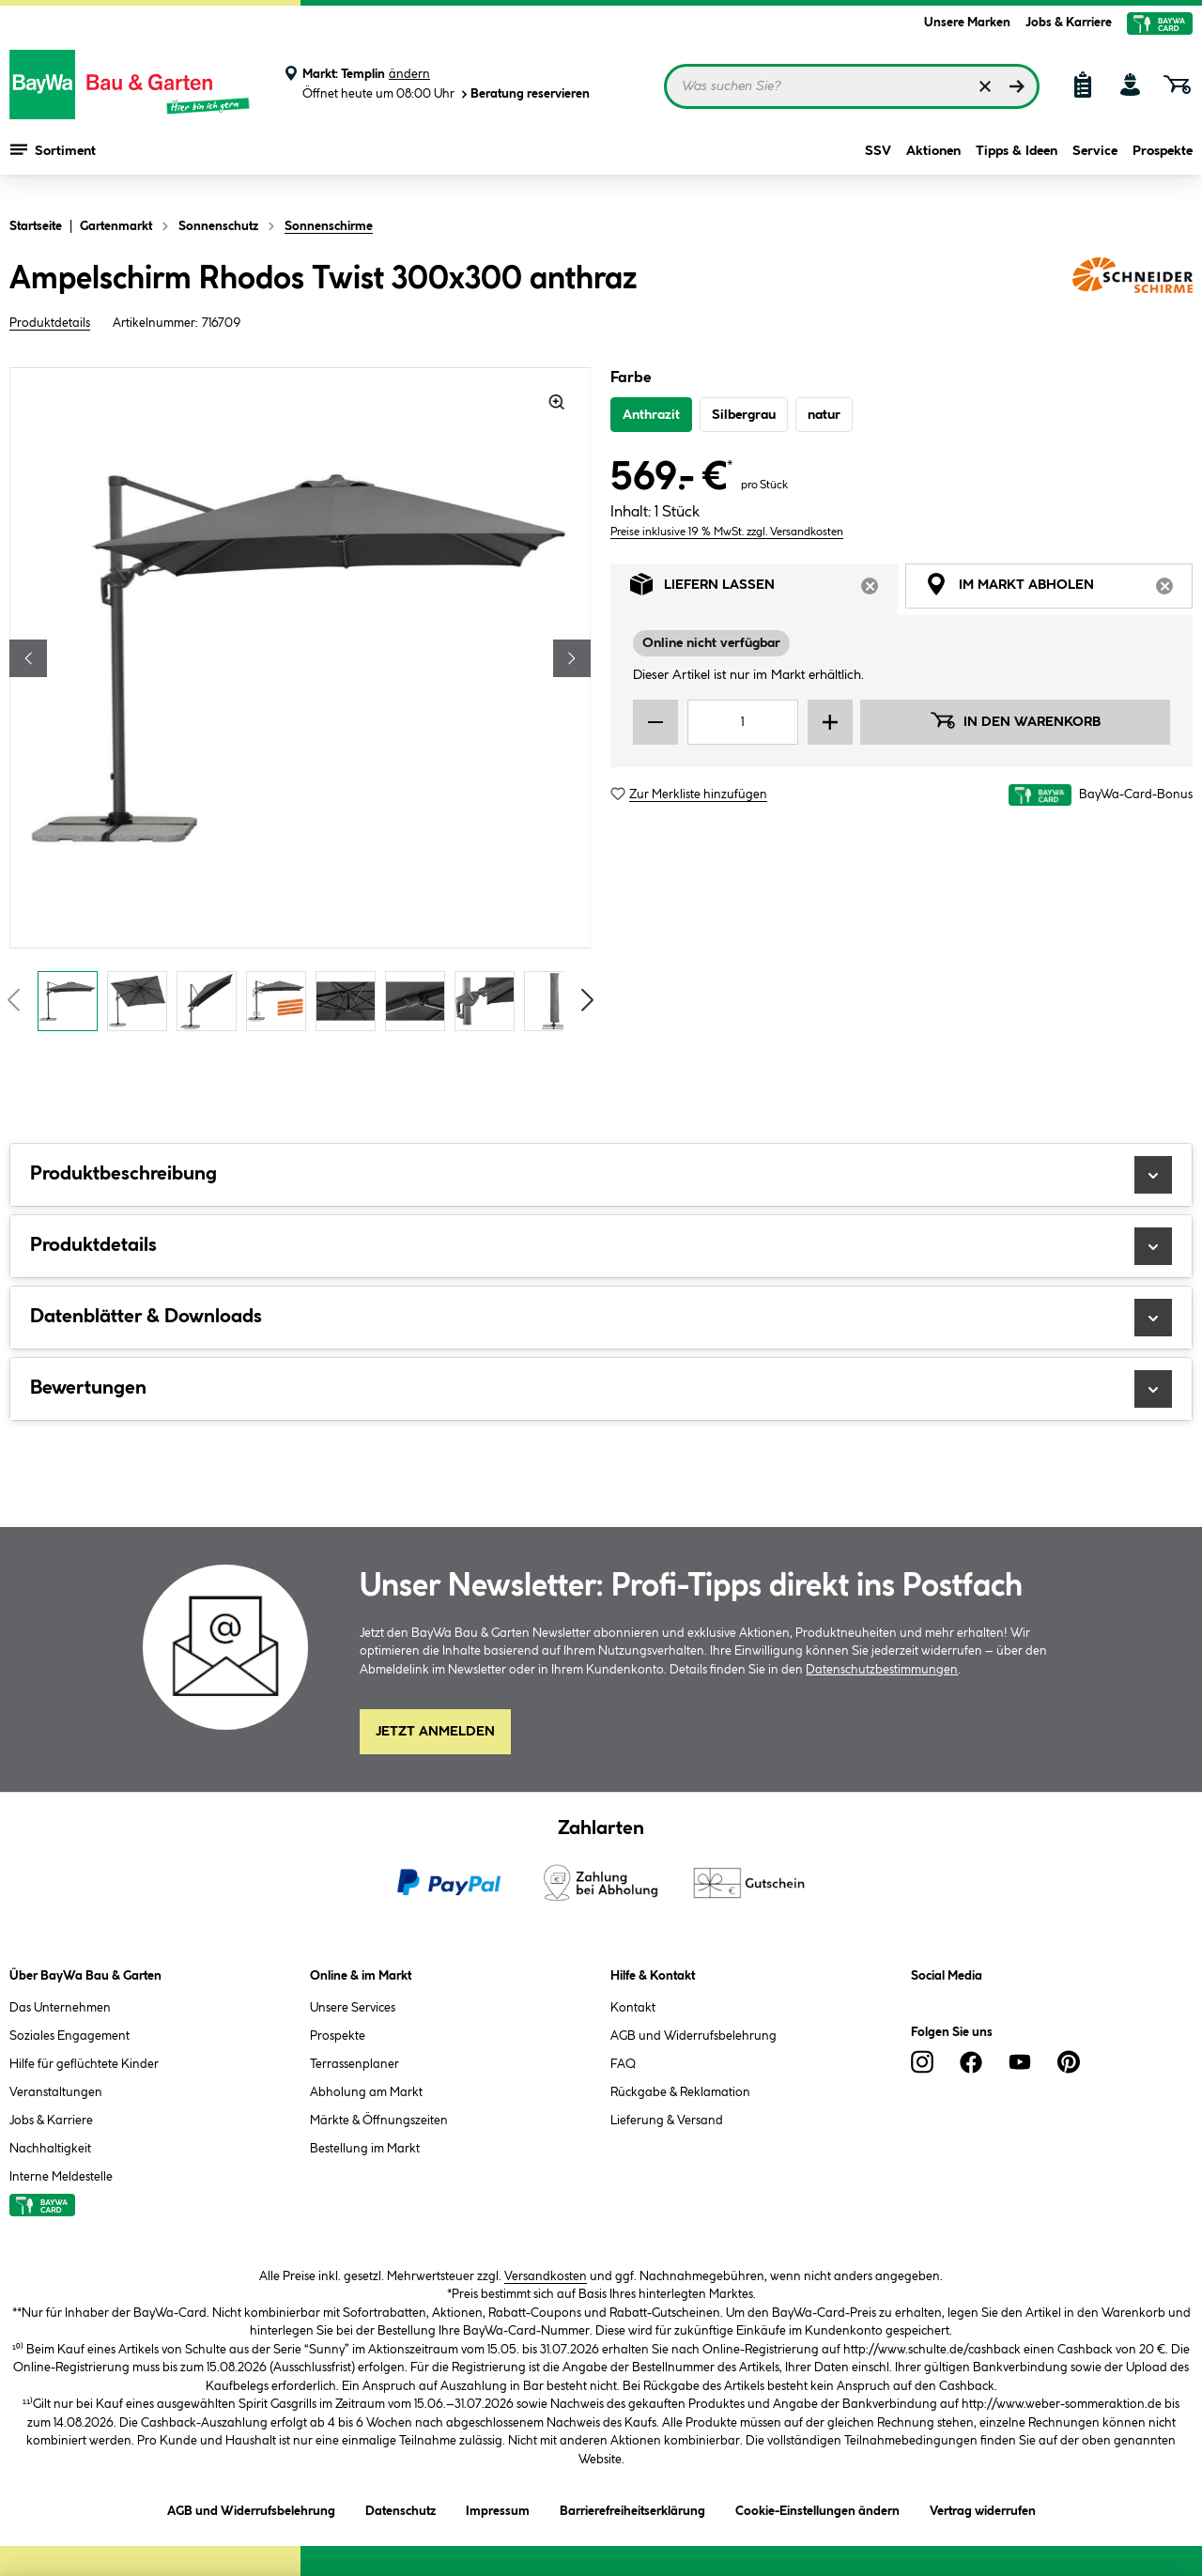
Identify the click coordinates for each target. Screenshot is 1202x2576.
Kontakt (632, 2007)
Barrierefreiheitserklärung (632, 2508)
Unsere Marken (967, 22)
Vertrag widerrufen (983, 2511)
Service (1094, 161)
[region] (300, 704)
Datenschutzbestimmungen (882, 1669)
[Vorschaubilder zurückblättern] (13, 1000)
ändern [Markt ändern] (409, 74)
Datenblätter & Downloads (601, 1317)
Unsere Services (352, 2007)
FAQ (623, 2064)
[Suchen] (1017, 86)
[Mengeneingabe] (742, 722)
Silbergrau (744, 415)
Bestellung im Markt (365, 2148)
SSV (878, 161)
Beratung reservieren (524, 94)
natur (824, 415)
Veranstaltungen (55, 2092)
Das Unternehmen (60, 2007)
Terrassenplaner (354, 2064)
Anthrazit (651, 415)
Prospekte (1163, 161)
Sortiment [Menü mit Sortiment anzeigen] (53, 159)
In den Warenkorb (1015, 720)
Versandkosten (545, 2276)
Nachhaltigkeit (50, 2148)
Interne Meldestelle (61, 2177)
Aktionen (933, 161)
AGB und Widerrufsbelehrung (693, 2036)
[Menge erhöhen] (830, 722)
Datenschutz (400, 2508)
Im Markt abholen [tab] (1059, 589)
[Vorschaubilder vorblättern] (588, 1000)
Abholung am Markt (366, 2092)
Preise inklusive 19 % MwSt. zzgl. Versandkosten (726, 532)
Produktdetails (49, 323)
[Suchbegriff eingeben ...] (852, 86)
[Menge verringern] (655, 722)
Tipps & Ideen (1016, 161)
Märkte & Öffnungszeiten (379, 2120)
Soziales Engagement (69, 2036)
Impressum (498, 2508)
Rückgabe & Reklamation (680, 2092)
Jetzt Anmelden (435, 1731)
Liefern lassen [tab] (764, 589)
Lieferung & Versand (666, 2120)
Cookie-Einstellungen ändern (817, 2508)
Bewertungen (601, 1389)
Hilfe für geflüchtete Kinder (84, 2064)
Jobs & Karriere (1068, 22)
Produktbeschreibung (601, 1175)
